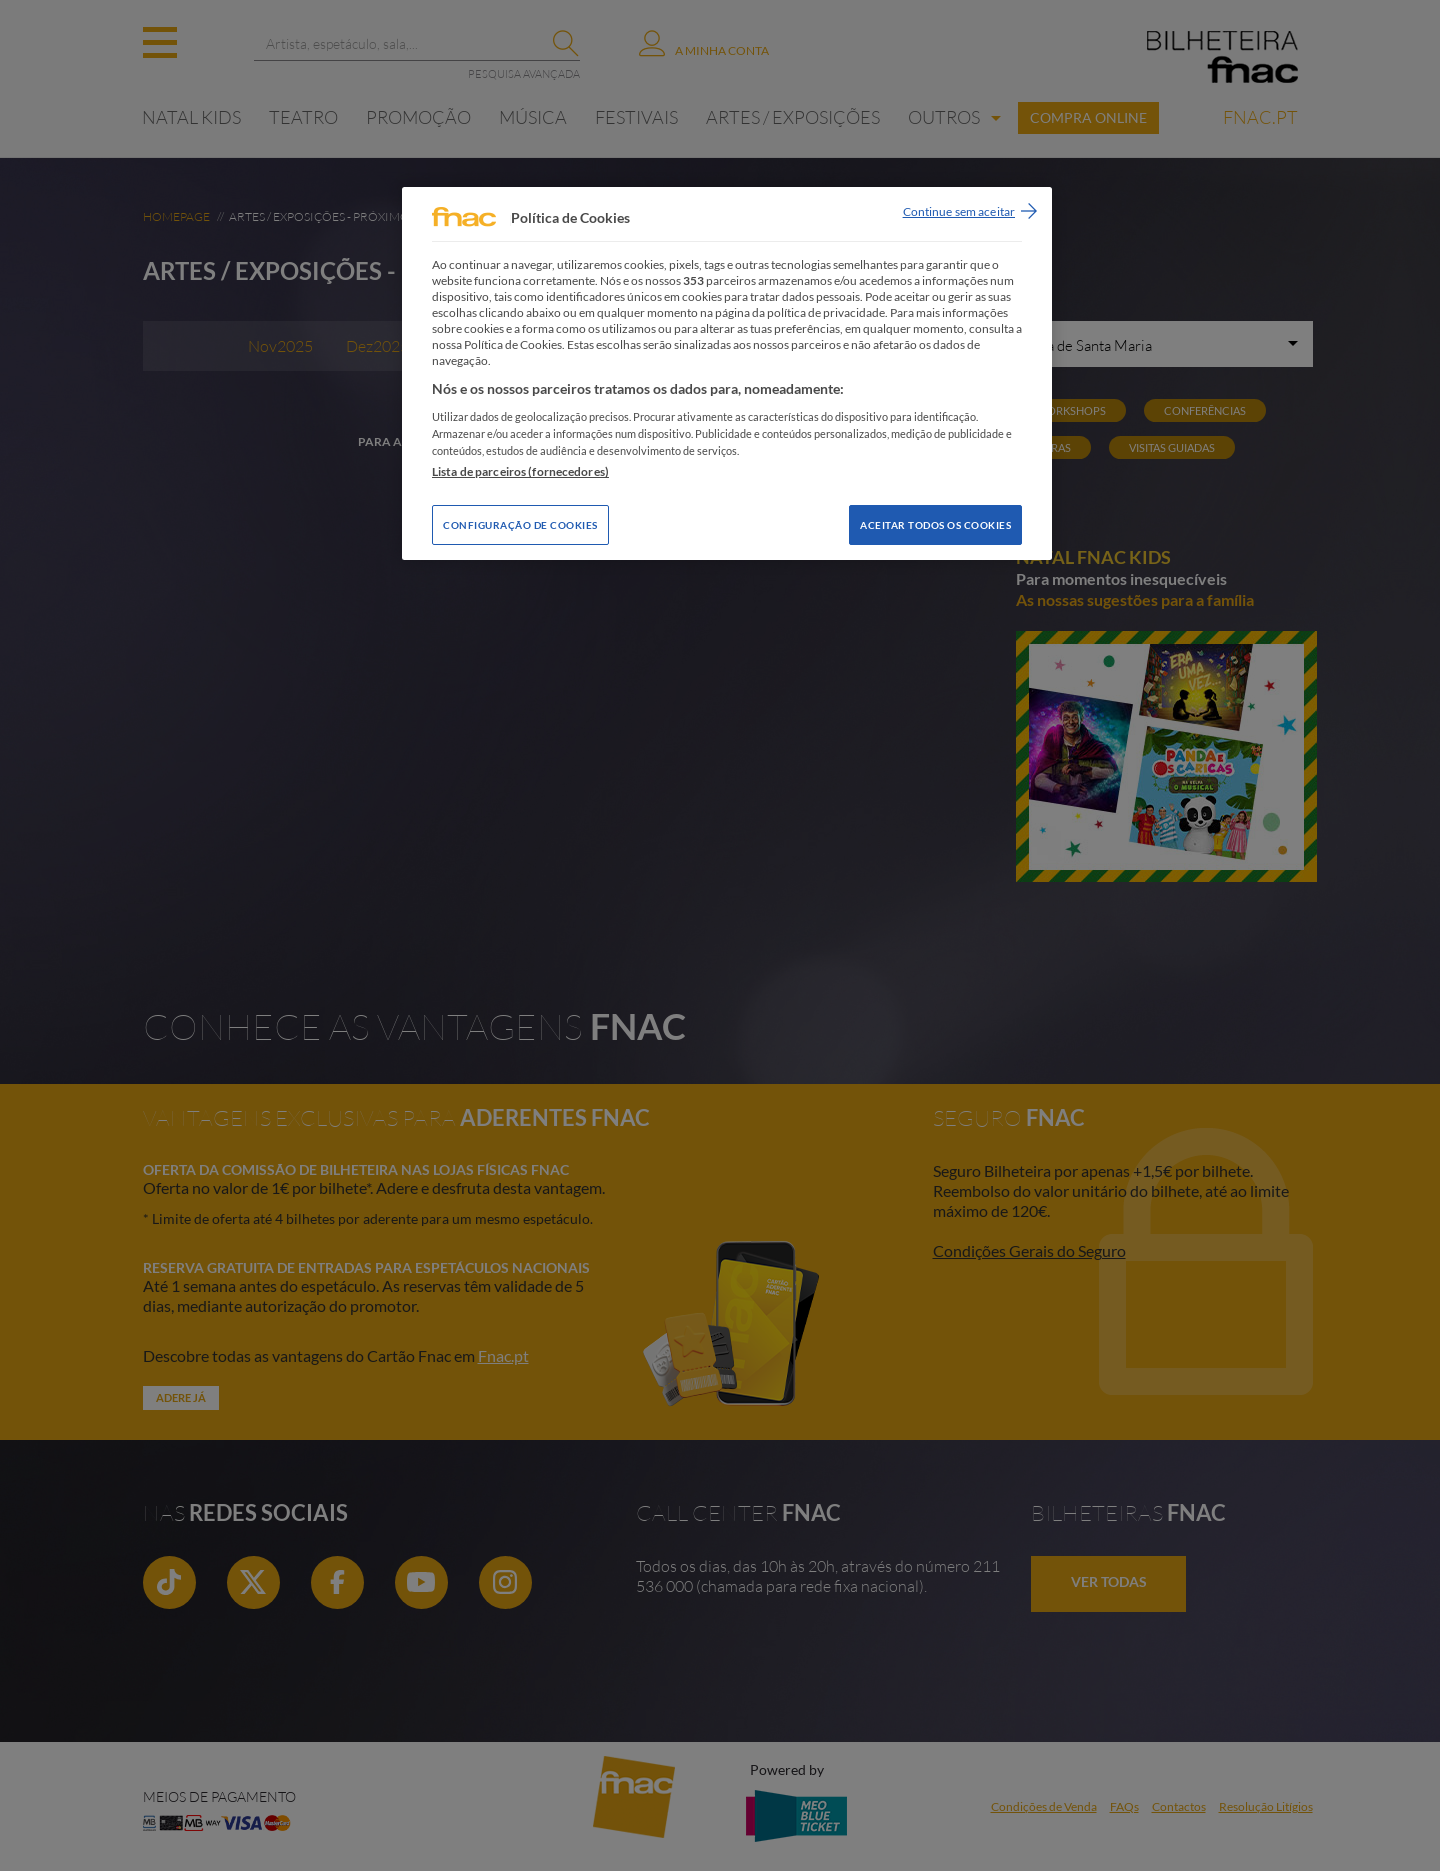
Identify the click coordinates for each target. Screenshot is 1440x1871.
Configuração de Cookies (520, 525)
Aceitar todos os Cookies (935, 525)
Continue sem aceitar (959, 211)
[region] (727, 373)
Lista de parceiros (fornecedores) (520, 471)
